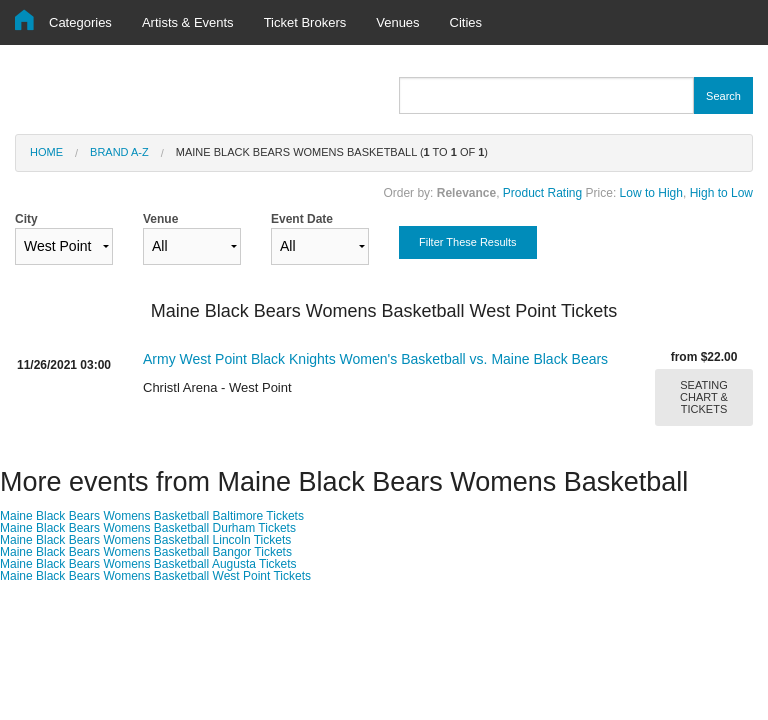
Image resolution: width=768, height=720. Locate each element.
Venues (397, 22)
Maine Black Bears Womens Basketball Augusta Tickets (148, 564)
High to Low (721, 193)
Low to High (651, 193)
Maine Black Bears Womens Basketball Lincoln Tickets (145, 540)
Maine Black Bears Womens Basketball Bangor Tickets (146, 552)
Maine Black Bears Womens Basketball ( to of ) (332, 152)
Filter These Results (468, 242)
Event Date (320, 238)
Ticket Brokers (305, 22)
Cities (466, 22)
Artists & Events (188, 22)
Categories (80, 22)
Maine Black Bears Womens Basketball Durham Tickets (148, 528)
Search (723, 96)
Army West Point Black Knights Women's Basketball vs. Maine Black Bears (375, 359)
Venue (192, 238)
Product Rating (542, 193)
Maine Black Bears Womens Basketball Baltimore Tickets (152, 516)
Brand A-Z (119, 152)
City (64, 238)
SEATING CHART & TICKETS (704, 397)
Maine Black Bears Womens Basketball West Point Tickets (155, 576)
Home (46, 152)
